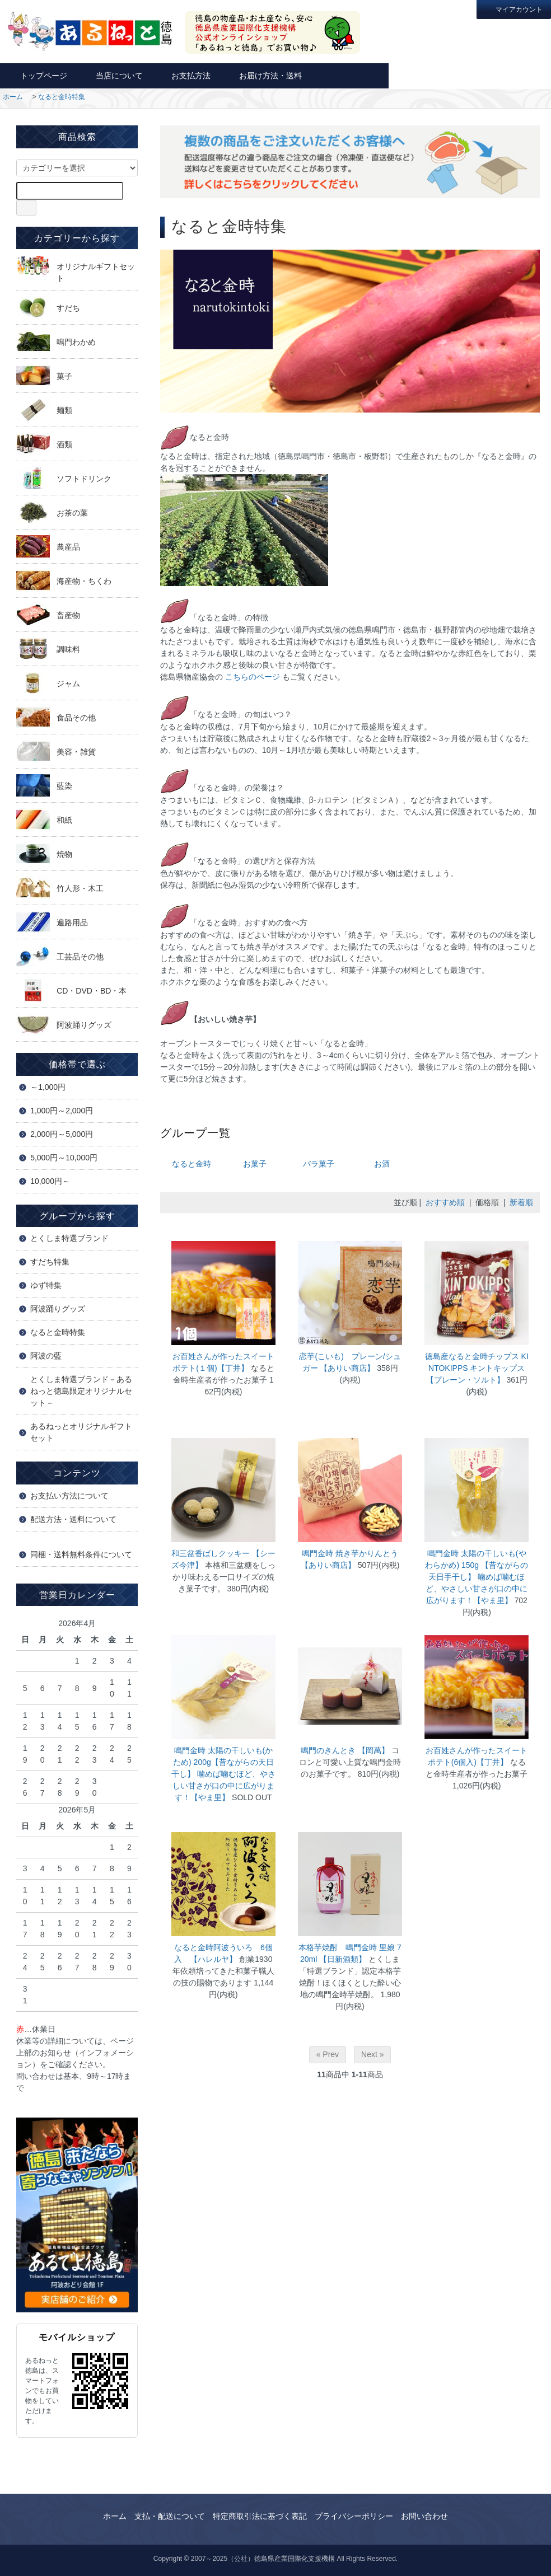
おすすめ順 (445, 1202)
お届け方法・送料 (264, 75)
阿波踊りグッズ (57, 1308)
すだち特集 (49, 1261)
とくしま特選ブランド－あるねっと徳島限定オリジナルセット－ (81, 1391)
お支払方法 (185, 75)
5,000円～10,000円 (63, 1157)
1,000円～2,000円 (61, 1110)
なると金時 (191, 1163)
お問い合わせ (429, 75)
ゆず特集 (46, 1285)
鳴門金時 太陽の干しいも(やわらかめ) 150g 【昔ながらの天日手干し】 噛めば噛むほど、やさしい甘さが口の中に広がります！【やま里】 (476, 1577)
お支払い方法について (69, 1495)
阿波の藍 (46, 1355)
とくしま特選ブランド (69, 1238)
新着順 (521, 1202)
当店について (113, 75)
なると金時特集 (61, 97)
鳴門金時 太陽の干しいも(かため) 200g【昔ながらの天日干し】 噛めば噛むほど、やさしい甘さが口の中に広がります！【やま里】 (223, 1774)
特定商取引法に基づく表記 (260, 2516)
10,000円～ (50, 1181)
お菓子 (255, 1163)
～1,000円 (48, 1087)
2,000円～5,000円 (61, 1134)
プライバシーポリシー (354, 2516)
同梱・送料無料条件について (81, 1554)
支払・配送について (169, 2516)
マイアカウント (514, 8)
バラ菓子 (318, 1163)
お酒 (382, 1163)
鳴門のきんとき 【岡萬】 (346, 1750)
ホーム (13, 97)
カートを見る (510, 75)
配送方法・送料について (73, 1519)
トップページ (37, 75)
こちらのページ (252, 676)
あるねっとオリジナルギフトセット (81, 1432)
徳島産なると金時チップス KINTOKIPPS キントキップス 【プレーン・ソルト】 (477, 1368)
